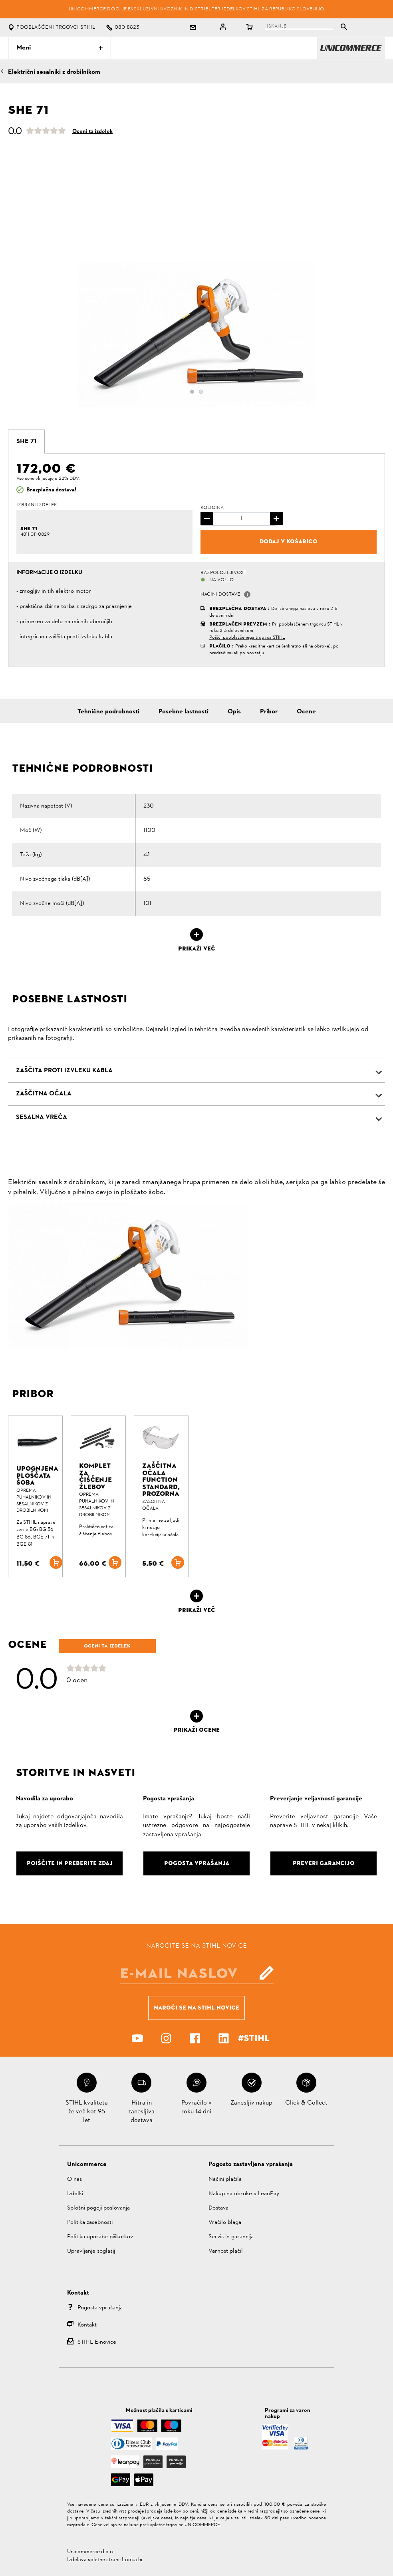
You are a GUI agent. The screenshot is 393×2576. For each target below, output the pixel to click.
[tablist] (308, 28)
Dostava (218, 2208)
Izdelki (75, 2194)
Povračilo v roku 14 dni (196, 2107)
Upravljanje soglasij (91, 2251)
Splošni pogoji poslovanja (98, 2208)
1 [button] (192, 392)
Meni (59, 48)
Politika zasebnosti (90, 2222)
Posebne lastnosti (183, 711)
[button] (247, 594)
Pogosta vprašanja (100, 2308)
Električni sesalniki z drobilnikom (54, 72)
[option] (196, 334)
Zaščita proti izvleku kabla (64, 1070)
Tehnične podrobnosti (108, 711)
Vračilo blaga (224, 2222)
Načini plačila (225, 2179)
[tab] (26, 441)
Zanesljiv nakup (251, 2103)
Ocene (306, 711)
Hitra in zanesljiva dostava (141, 2112)
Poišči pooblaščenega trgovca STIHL (247, 637)
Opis (234, 711)
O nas (74, 2179)
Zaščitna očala (43, 1093)
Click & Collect (306, 2103)
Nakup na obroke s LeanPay (243, 2194)
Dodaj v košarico (289, 541)
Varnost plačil (225, 2251)
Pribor (269, 711)
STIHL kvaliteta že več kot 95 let (87, 2112)
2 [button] (201, 392)
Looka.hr (132, 2560)
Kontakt (87, 2325)
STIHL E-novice (96, 2342)
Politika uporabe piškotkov (100, 2237)
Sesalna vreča (41, 1117)
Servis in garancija (231, 2237)
